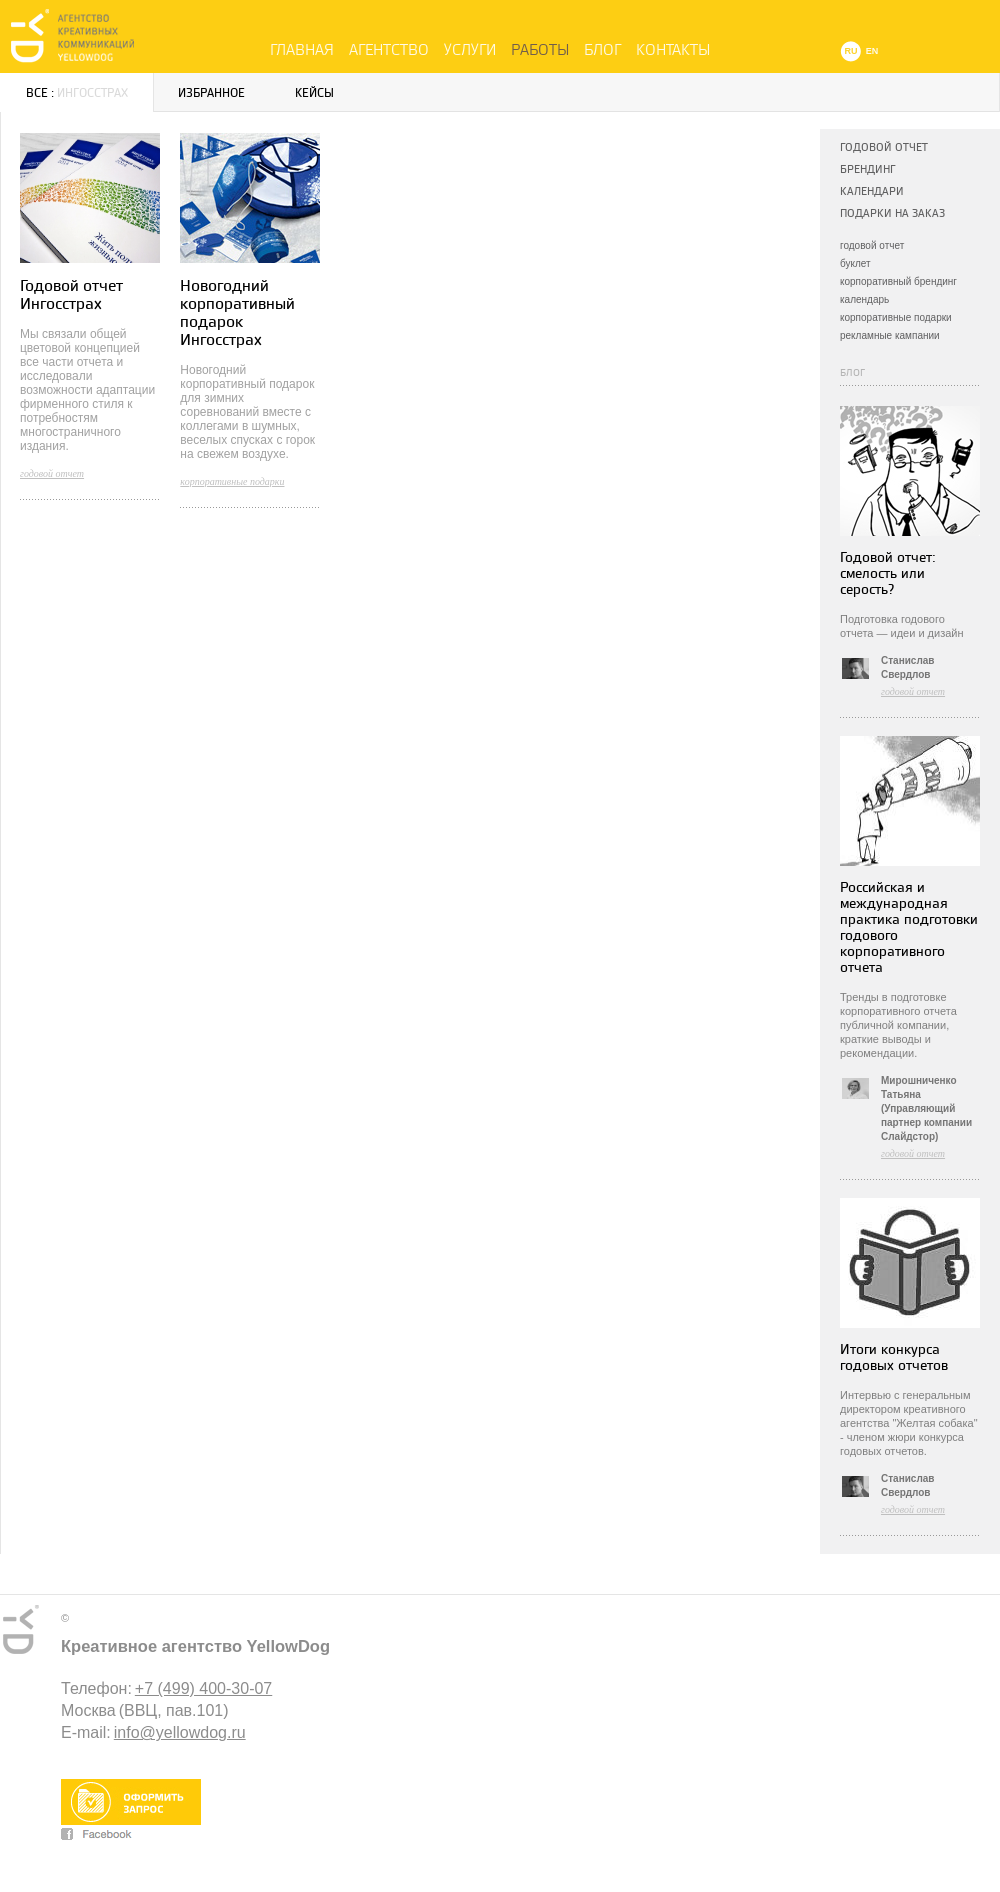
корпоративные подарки (896, 317)
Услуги (470, 50)
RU (851, 51)
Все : (77, 93)
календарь (864, 299)
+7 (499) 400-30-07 (203, 1688)
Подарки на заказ (892, 213)
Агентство (389, 50)
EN (872, 51)
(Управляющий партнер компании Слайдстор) (926, 1122)
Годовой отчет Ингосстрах (71, 295)
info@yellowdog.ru (180, 1732)
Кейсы (314, 93)
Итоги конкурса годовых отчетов (894, 1357)
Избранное (211, 93)
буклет (855, 263)
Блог (602, 50)
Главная (302, 50)
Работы (540, 50)
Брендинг (867, 169)
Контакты (673, 50)
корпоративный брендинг (898, 281)
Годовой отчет (884, 147)
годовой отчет (872, 245)
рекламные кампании (890, 335)
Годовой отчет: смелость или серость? (888, 573)
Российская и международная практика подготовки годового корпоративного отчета (909, 927)
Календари (872, 191)
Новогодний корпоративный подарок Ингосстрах (237, 313)
